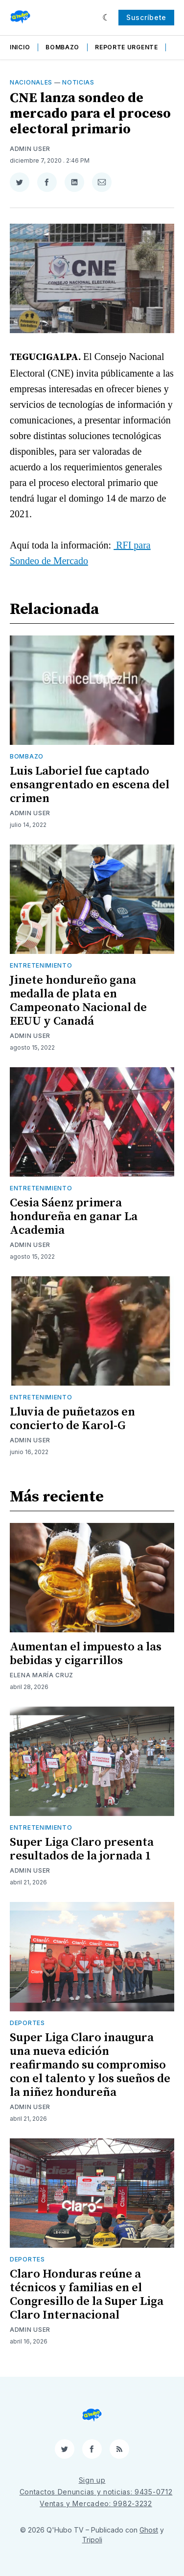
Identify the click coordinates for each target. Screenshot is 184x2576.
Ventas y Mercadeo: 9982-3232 (96, 2503)
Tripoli (92, 2539)
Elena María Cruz (41, 1675)
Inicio (20, 47)
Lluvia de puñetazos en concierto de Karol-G (72, 1419)
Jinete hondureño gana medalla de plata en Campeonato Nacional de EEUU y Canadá (78, 1001)
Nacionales (31, 82)
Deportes (27, 2023)
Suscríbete (146, 17)
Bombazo (62, 47)
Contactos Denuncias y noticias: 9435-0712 (96, 2492)
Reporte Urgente (126, 47)
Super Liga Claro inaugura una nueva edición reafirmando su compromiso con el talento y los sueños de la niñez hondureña (90, 2065)
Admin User (30, 148)
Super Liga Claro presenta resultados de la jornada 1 (82, 1849)
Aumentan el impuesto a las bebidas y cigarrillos (85, 1654)
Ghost (148, 2530)
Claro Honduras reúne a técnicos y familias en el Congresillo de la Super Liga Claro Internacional (86, 2295)
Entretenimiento (41, 965)
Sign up (92, 2480)
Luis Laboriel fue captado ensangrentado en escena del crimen (89, 785)
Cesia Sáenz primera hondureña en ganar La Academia (74, 1217)
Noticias (78, 82)
